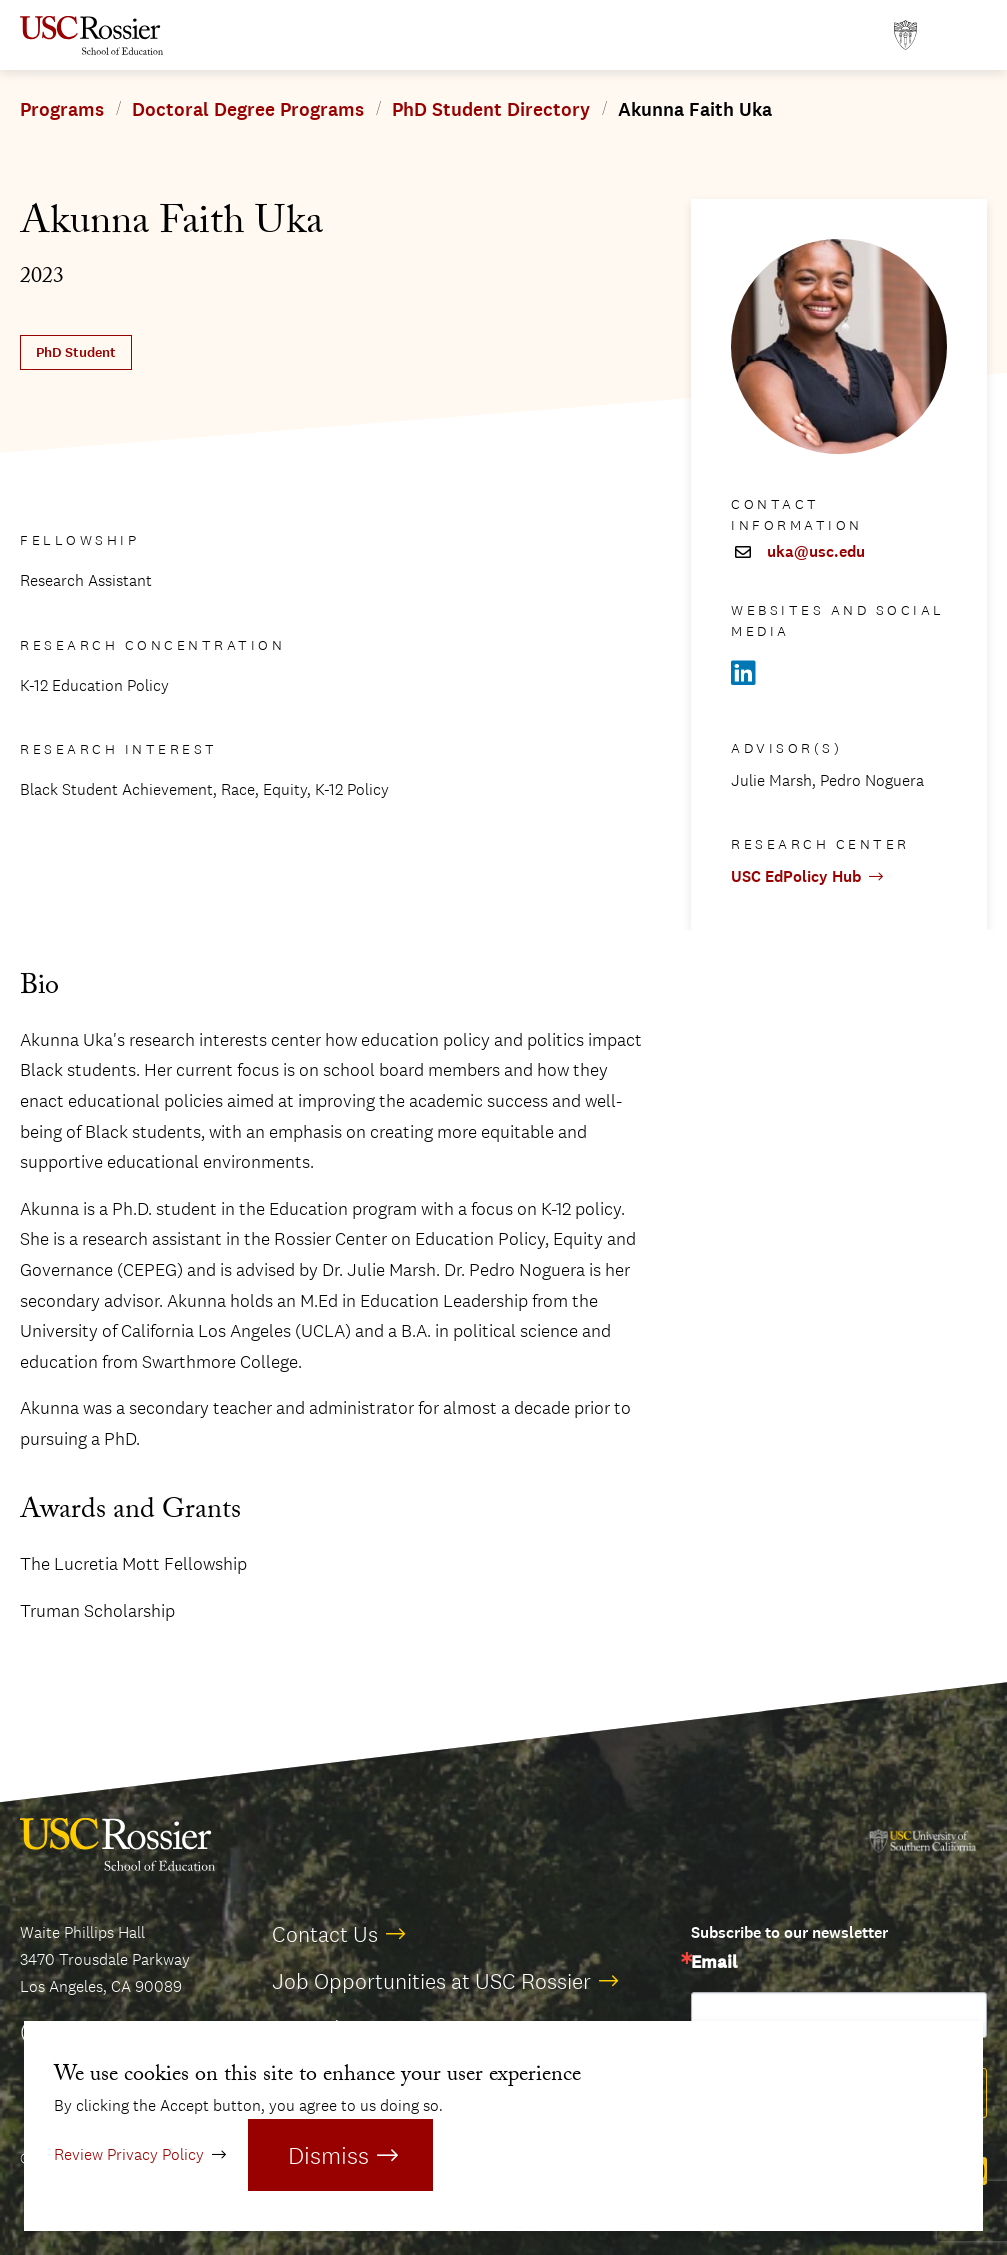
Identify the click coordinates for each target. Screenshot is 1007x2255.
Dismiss (328, 2155)
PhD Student (76, 352)
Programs (62, 110)
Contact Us (325, 1934)
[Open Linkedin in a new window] (743, 674)
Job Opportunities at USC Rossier (431, 1981)
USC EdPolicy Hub (796, 876)
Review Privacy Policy (129, 2154)
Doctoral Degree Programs (248, 110)
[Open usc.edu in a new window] (905, 35)
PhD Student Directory (491, 110)
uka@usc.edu (816, 552)
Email (714, 1963)
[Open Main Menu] (967, 35)
